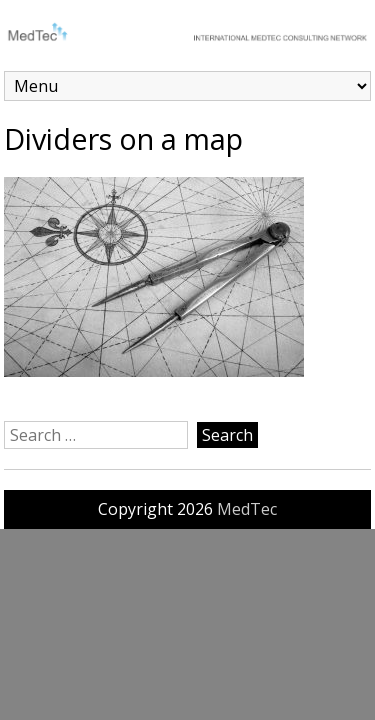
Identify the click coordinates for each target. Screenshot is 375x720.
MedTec (247, 509)
